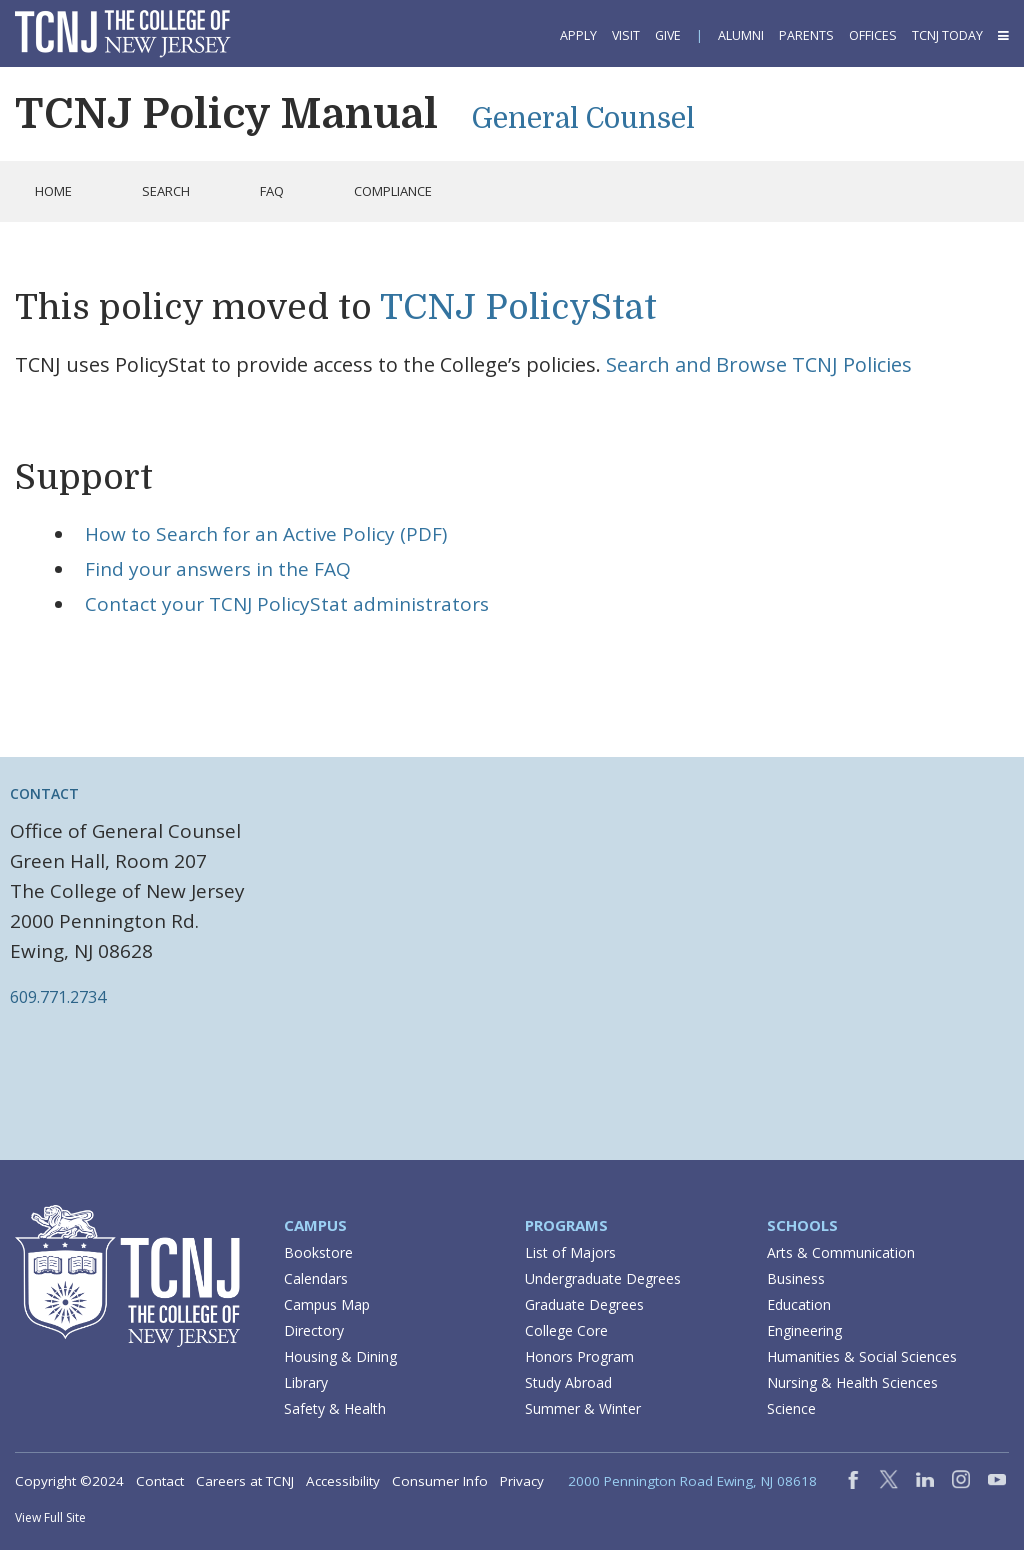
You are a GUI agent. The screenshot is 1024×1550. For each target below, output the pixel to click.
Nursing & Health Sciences (852, 1382)
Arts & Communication (841, 1252)
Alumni (741, 35)
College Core (566, 1330)
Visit (626, 35)
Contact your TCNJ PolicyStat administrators (287, 604)
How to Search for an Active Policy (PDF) (266, 534)
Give (668, 35)
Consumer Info (440, 1481)
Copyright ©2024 (69, 1481)
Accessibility (343, 1481)
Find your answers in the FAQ (218, 569)
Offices (873, 35)
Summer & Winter (583, 1408)
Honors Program (579, 1356)
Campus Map (327, 1304)
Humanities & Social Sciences (862, 1356)
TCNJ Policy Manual (226, 114)
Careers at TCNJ (245, 1481)
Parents (806, 35)
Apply (578, 35)
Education (799, 1304)
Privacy (522, 1481)
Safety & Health (335, 1408)
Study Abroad (568, 1382)
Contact (160, 1481)
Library (306, 1382)
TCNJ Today (947, 35)
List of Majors (570, 1252)
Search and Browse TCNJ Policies (759, 364)
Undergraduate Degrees (603, 1278)
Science (791, 1408)
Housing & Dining (340, 1356)
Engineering (804, 1330)
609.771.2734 (58, 997)
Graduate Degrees (584, 1304)
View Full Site (50, 1517)
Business (796, 1278)
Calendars (316, 1278)
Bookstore (318, 1252)
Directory (314, 1330)
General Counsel (583, 119)
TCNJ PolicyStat (518, 307)
